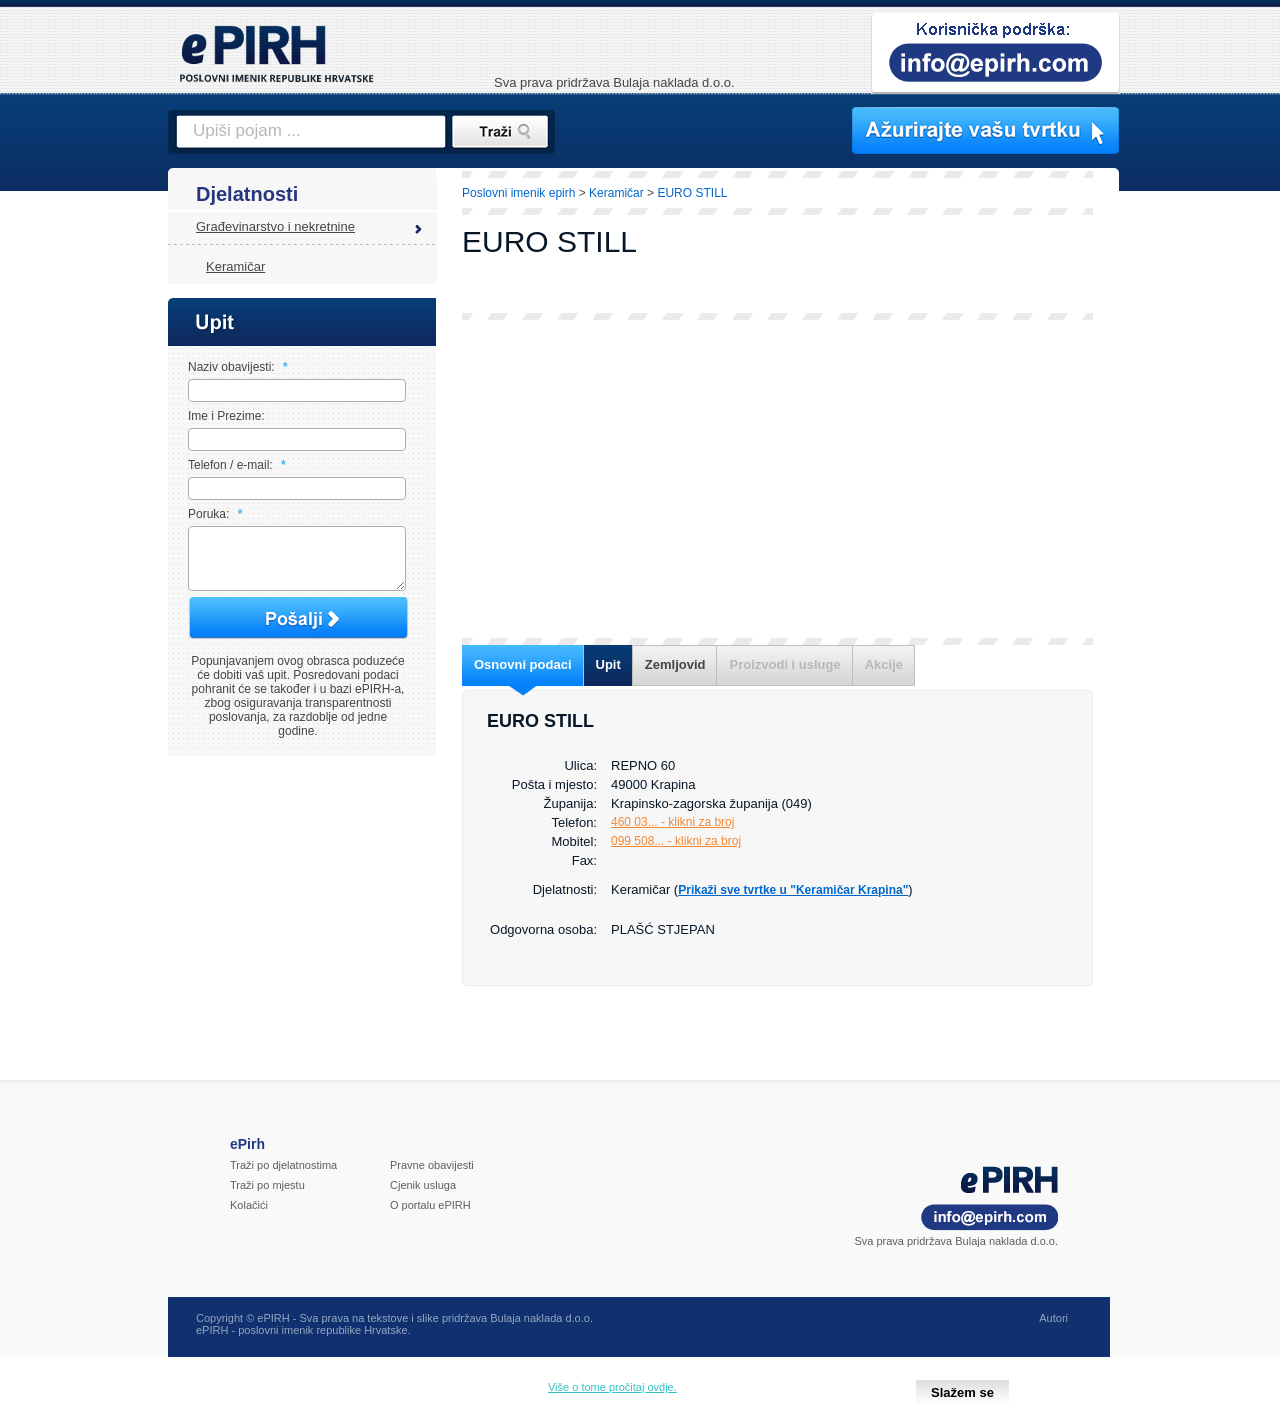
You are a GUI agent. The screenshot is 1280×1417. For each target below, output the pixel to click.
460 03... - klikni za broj (672, 822)
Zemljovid (675, 664)
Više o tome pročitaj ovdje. (612, 1387)
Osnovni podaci (523, 664)
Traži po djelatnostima (283, 1177)
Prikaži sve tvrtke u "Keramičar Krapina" (793, 890)
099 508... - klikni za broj (676, 841)
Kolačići (249, 1217)
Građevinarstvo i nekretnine (275, 226)
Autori (1053, 1330)
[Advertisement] (777, 479)
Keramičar (235, 266)
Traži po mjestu (267, 1197)
